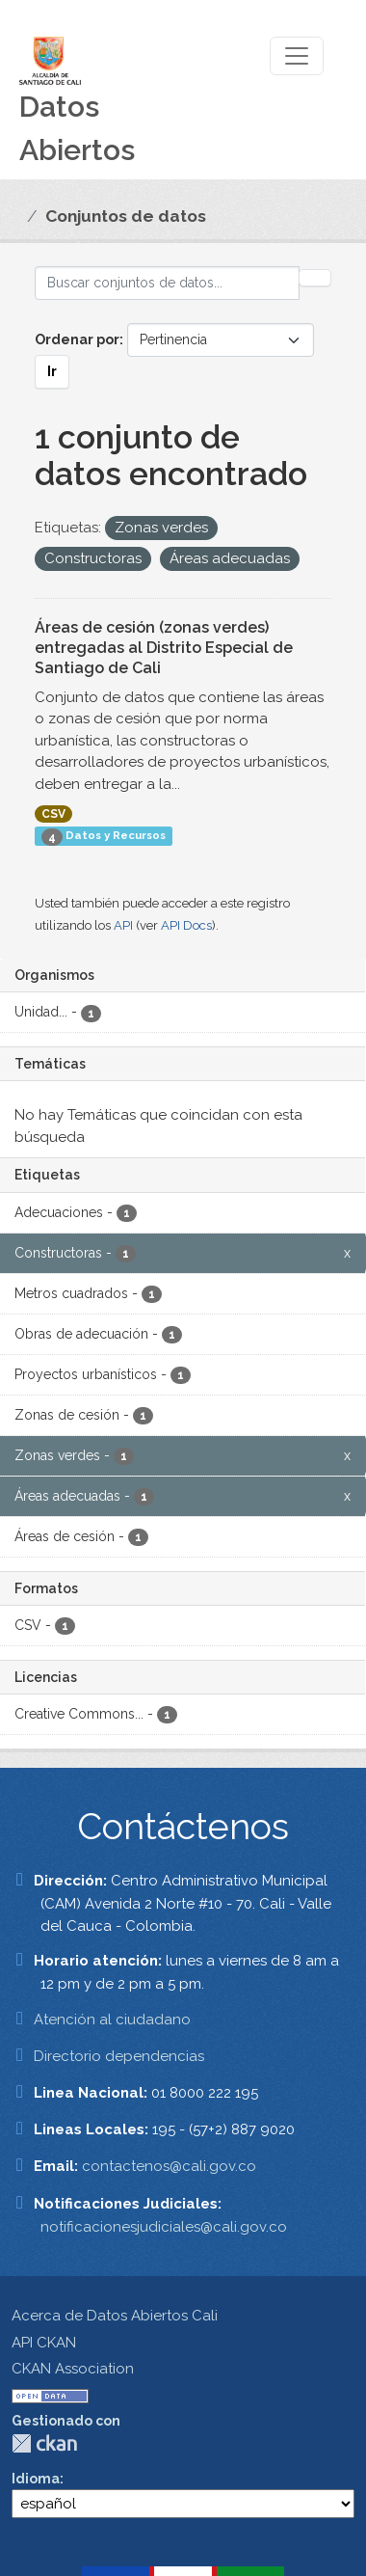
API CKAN (44, 2342)
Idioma (36, 2478)
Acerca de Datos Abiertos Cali (115, 2315)
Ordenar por (77, 339)
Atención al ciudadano (112, 2019)
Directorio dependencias (119, 2056)
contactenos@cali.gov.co (169, 2166)
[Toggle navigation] (297, 56)
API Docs (186, 925)
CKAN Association (73, 2368)
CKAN (44, 2443)
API (123, 925)
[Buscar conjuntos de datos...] (167, 283)
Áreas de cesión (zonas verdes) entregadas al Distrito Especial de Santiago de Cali (164, 647)
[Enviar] (315, 277)
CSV (53, 814)
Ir (52, 371)
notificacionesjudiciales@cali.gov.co (163, 2227)
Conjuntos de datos (125, 216)
